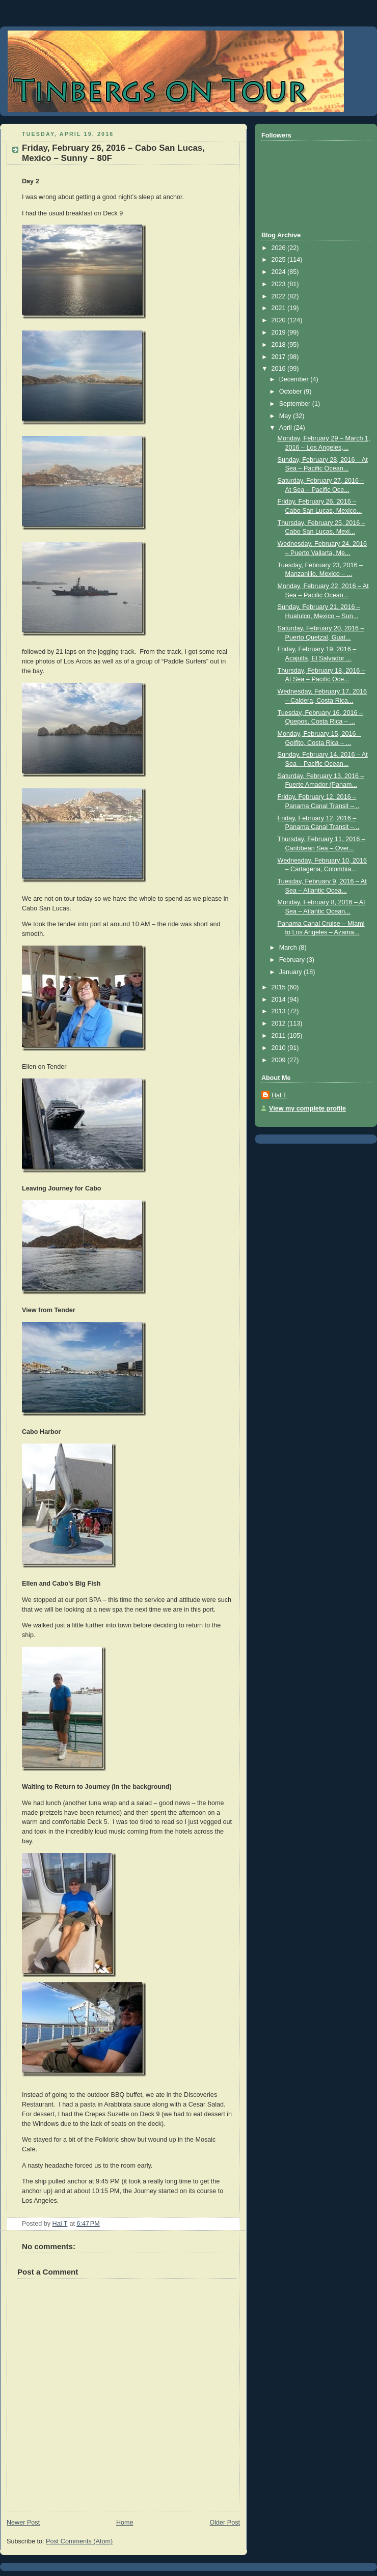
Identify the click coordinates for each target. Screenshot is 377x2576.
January (291, 972)
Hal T (279, 1095)
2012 (280, 1023)
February (293, 959)
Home (124, 2522)
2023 (280, 284)
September (295, 403)
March (289, 947)
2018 (280, 344)
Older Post (224, 2522)
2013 (280, 1011)
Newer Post (23, 2522)
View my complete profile (307, 1108)
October (291, 391)
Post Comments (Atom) (79, 2541)
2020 (280, 320)
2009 (280, 1060)
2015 (280, 987)
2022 (280, 296)
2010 (280, 1047)
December (295, 379)
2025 (280, 259)
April (286, 427)
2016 (280, 368)
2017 (280, 357)
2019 (280, 332)
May (286, 416)
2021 (280, 308)
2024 (280, 271)
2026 (280, 248)
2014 (280, 999)
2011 (280, 1035)
